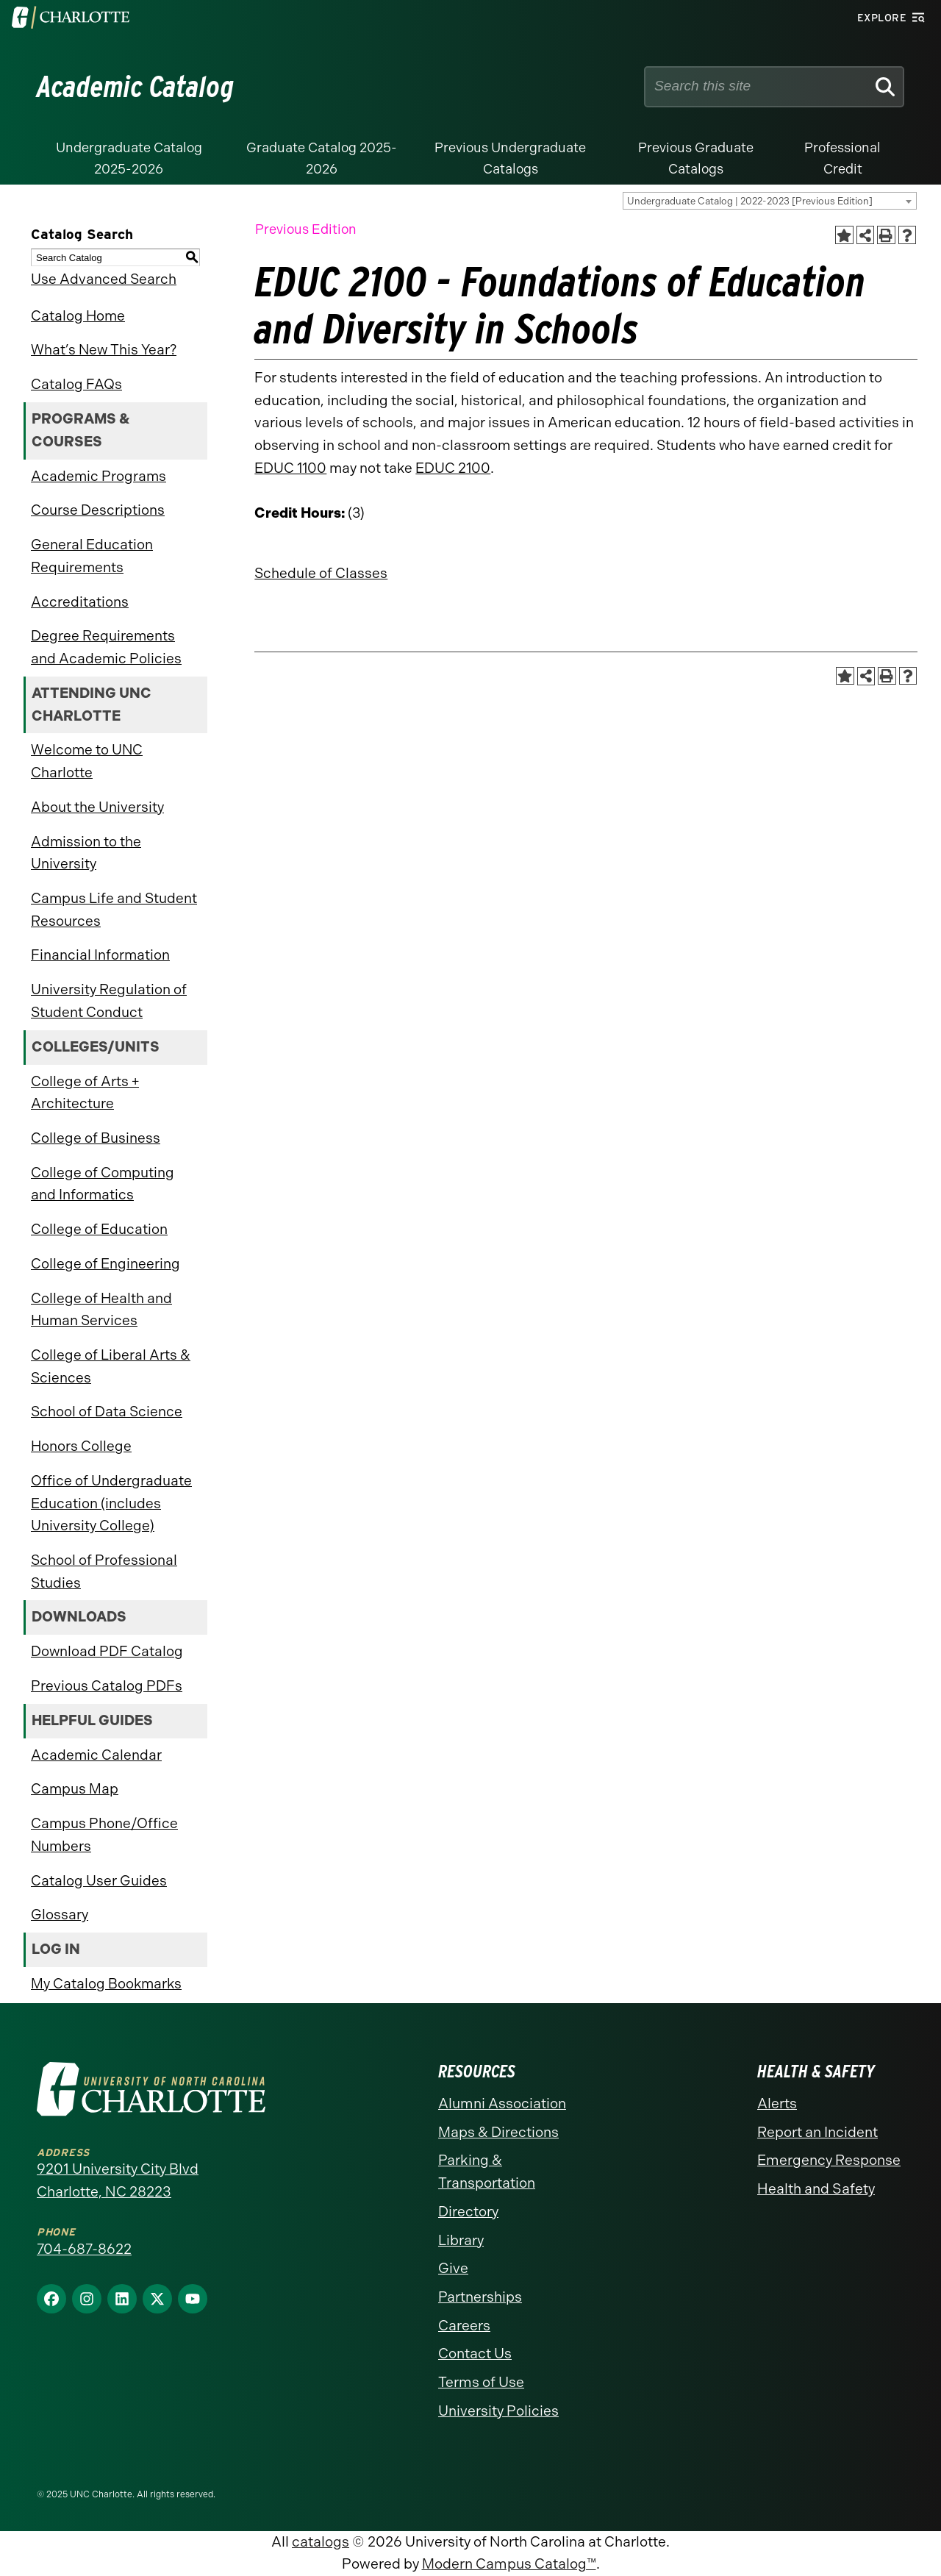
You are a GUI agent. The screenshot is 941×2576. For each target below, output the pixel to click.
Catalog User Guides (99, 1880)
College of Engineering (105, 1263)
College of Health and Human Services (101, 1310)
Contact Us (475, 2353)
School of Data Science (106, 1411)
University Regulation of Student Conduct (109, 1001)
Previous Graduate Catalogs (696, 158)
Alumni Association (502, 2103)
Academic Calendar (96, 1755)
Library (461, 2240)
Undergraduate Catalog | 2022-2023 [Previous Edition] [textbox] (750, 201)
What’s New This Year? (103, 349)
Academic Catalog (136, 87)
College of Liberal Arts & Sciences (110, 1366)
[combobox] (770, 201)
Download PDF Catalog (107, 1651)
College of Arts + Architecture (85, 1093)
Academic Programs (98, 476)
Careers (464, 2325)
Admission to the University (86, 853)
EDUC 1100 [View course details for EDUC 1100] (290, 468)
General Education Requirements (92, 556)
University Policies (498, 2410)
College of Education (99, 1229)
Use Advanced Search (103, 279)
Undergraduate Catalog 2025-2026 (129, 158)
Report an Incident (817, 2132)
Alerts (777, 2103)
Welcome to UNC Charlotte (87, 761)
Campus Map (74, 1788)
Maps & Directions (498, 2132)
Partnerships (480, 2296)
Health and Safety (816, 2188)
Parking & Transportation (486, 2171)
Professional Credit (842, 158)
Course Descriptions (98, 510)
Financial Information (100, 954)
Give (453, 2268)
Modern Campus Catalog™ (509, 2563)
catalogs (320, 2541)
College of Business (95, 1138)
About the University (97, 807)
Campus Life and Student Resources (114, 910)
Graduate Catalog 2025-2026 (321, 158)
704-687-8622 (84, 2249)
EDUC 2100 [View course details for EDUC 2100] (452, 468)
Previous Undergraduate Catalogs (510, 158)
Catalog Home (78, 315)
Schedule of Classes (320, 573)
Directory (468, 2211)
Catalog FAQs (76, 384)
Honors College (81, 1446)
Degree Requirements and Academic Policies (106, 647)
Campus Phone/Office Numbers (104, 1835)
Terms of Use (481, 2382)
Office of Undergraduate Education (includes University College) (111, 1503)
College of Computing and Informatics (102, 1184)
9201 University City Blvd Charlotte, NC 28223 (117, 2180)
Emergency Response (829, 2160)
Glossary (59, 1914)
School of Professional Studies (104, 1571)
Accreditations (80, 601)
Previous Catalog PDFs (106, 1685)
